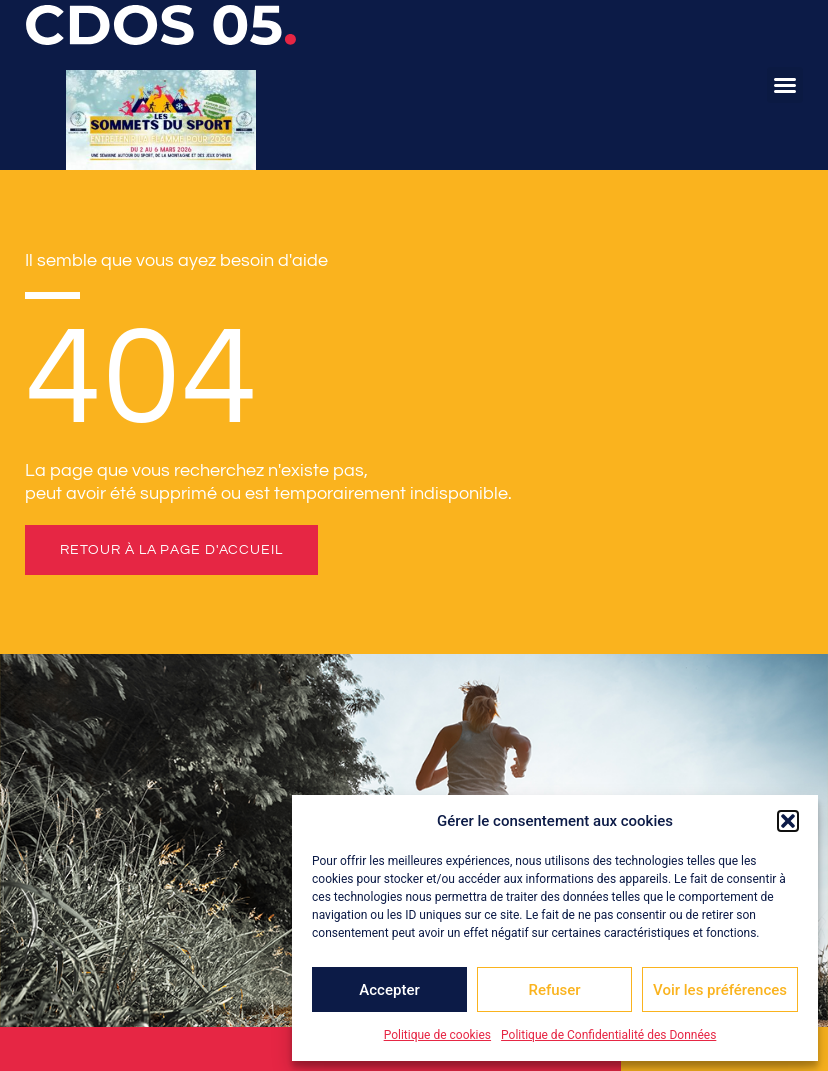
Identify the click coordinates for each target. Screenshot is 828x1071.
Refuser (554, 990)
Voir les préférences (720, 990)
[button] (788, 821)
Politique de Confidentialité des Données (608, 1035)
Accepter (389, 990)
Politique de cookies (437, 1035)
